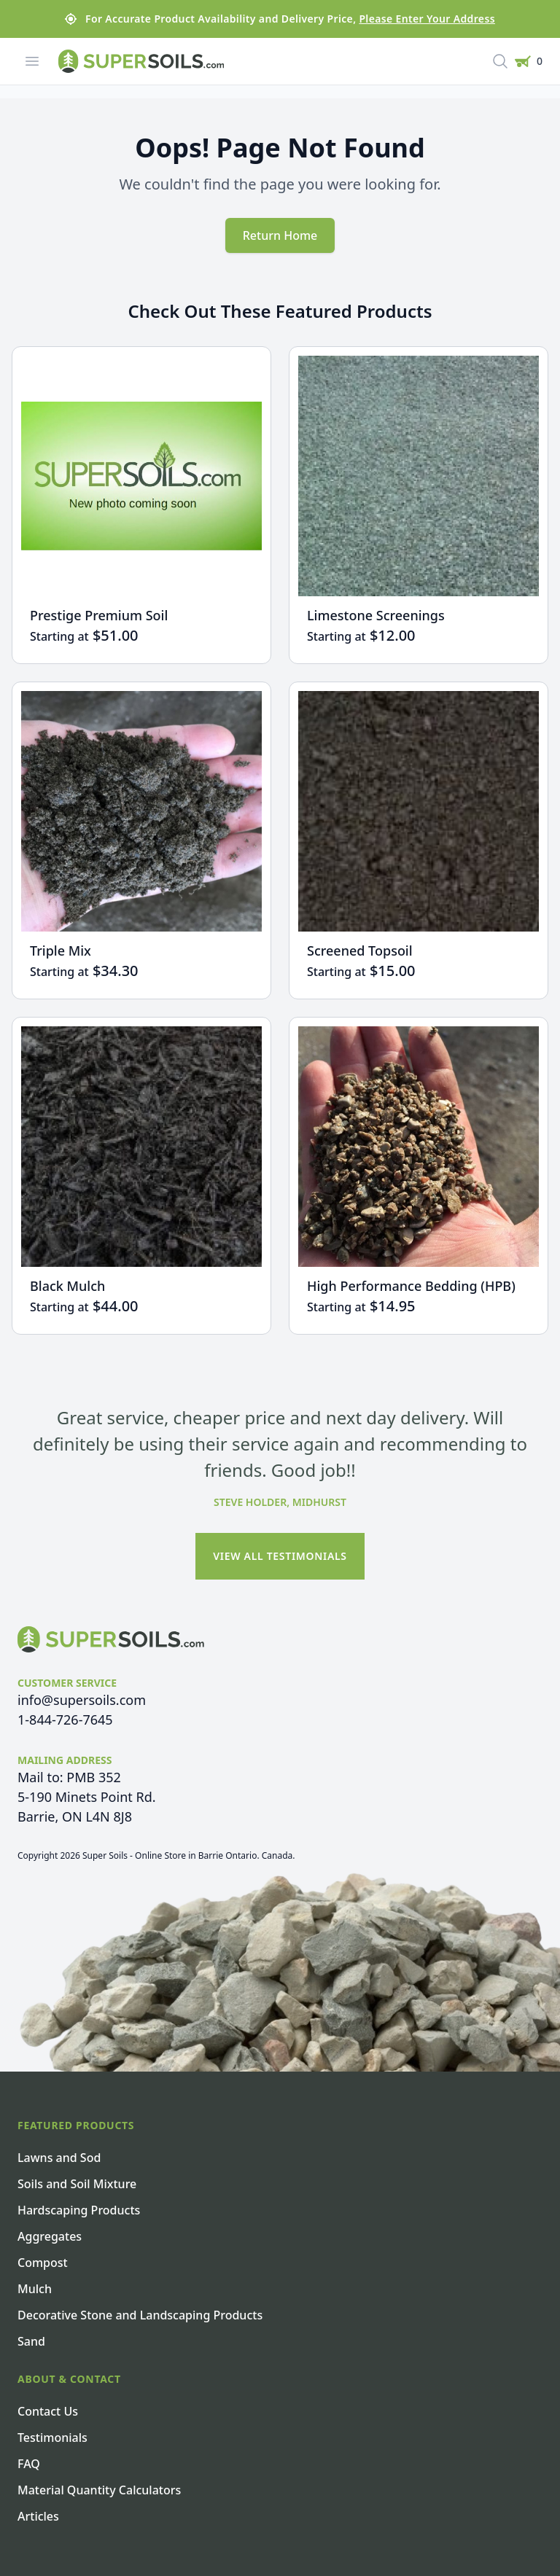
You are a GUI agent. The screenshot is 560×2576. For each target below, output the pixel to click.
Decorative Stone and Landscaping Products (140, 2315)
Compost (43, 2263)
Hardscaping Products (79, 2210)
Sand (31, 2341)
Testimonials (53, 2437)
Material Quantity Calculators (99, 2490)
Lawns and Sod (59, 2158)
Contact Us (48, 2411)
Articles (38, 2516)
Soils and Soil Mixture (77, 2184)
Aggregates (50, 2236)
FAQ (29, 2464)
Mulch (35, 2289)
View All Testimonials (280, 1556)
